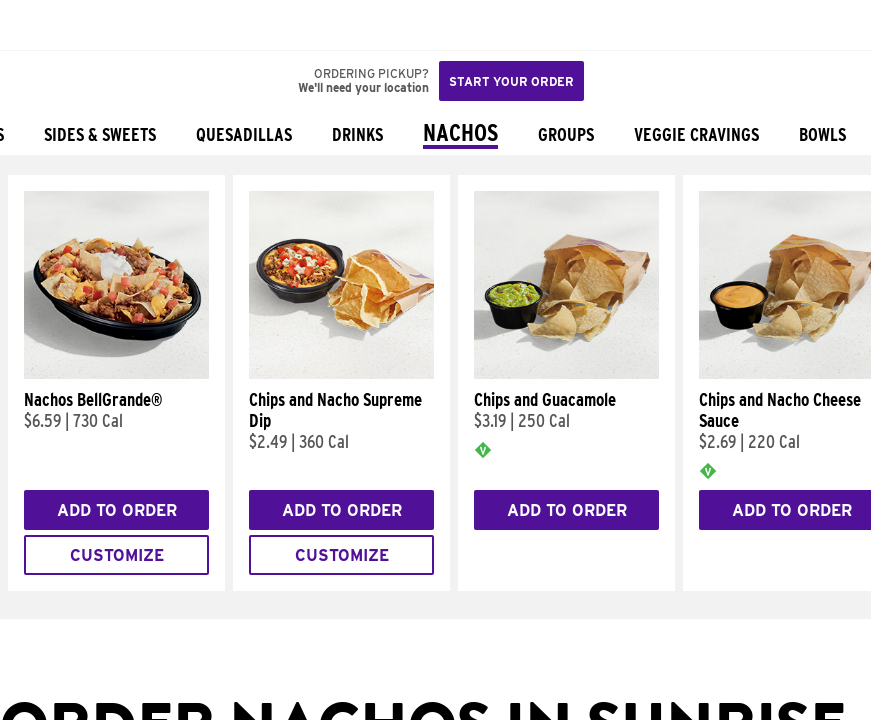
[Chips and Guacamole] (566, 374)
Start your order (511, 81)
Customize (117, 555)
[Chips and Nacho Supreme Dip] (341, 374)
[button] (82, 25)
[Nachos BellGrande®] (116, 374)
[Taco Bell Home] (35, 25)
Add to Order (117, 510)
